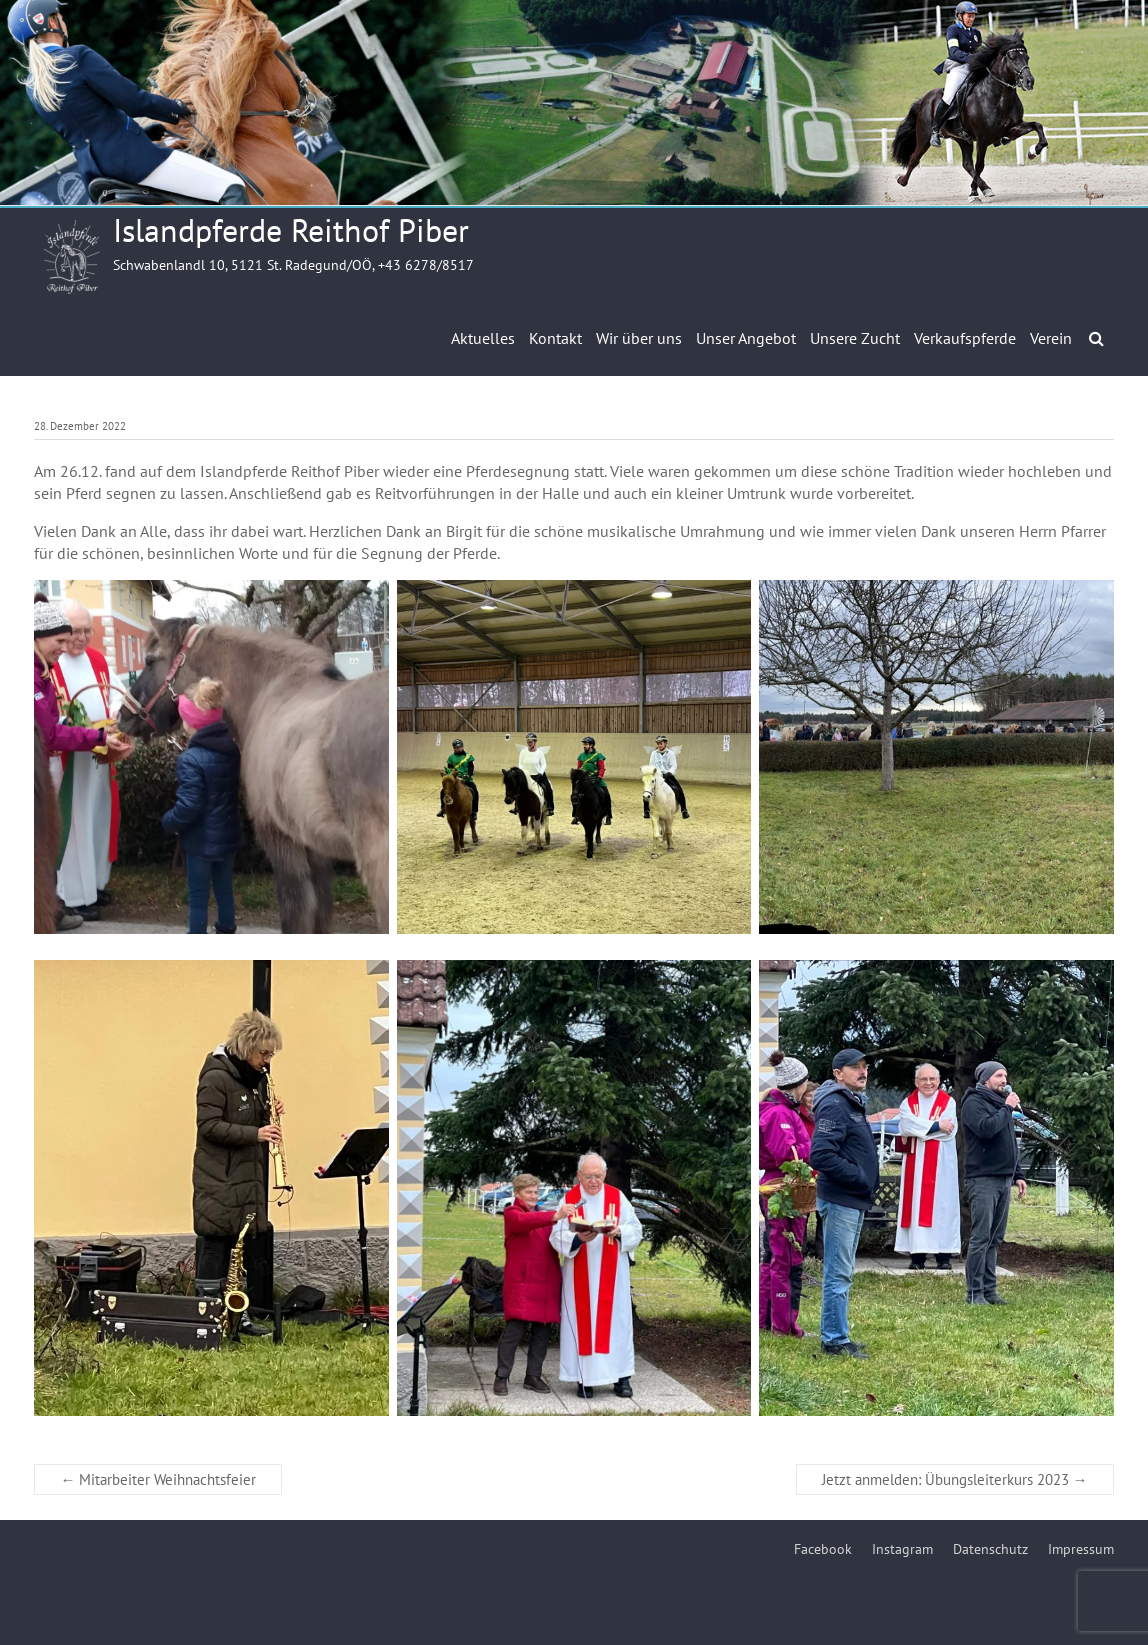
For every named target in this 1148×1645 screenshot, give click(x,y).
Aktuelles (483, 338)
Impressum (1081, 1549)
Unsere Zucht (855, 338)
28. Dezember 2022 (80, 426)
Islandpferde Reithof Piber (291, 230)
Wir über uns (639, 338)
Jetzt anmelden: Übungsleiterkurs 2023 (955, 1479)
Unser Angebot (746, 338)
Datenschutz (990, 1549)
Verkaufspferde (965, 338)
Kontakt (555, 338)
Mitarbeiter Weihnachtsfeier (158, 1479)
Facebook (823, 1549)
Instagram (902, 1549)
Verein (1051, 338)
